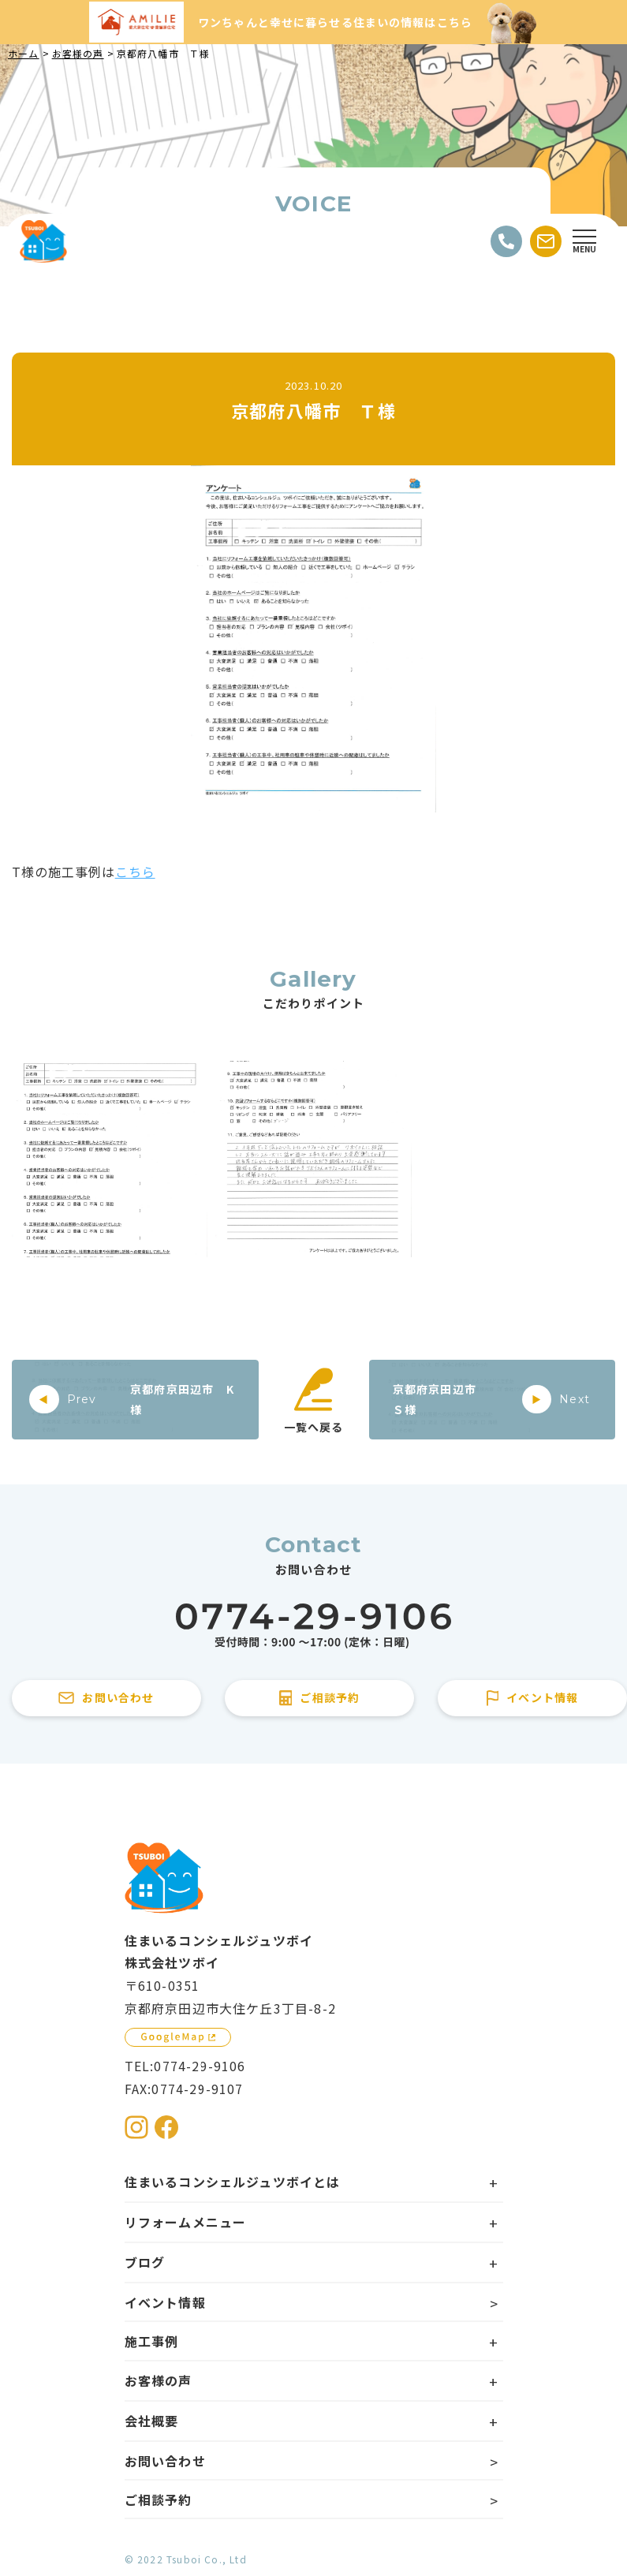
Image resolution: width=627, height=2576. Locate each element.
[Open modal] (584, 241)
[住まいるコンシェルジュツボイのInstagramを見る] (136, 2127)
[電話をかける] (506, 241)
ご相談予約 (158, 2499)
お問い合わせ (165, 2460)
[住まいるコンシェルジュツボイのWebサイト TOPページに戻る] (43, 241)
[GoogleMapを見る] (178, 2037)
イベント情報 (165, 2302)
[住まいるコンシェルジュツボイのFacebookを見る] (166, 2127)
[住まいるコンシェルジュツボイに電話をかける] (313, 1625)
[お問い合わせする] (546, 241)
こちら (135, 871)
